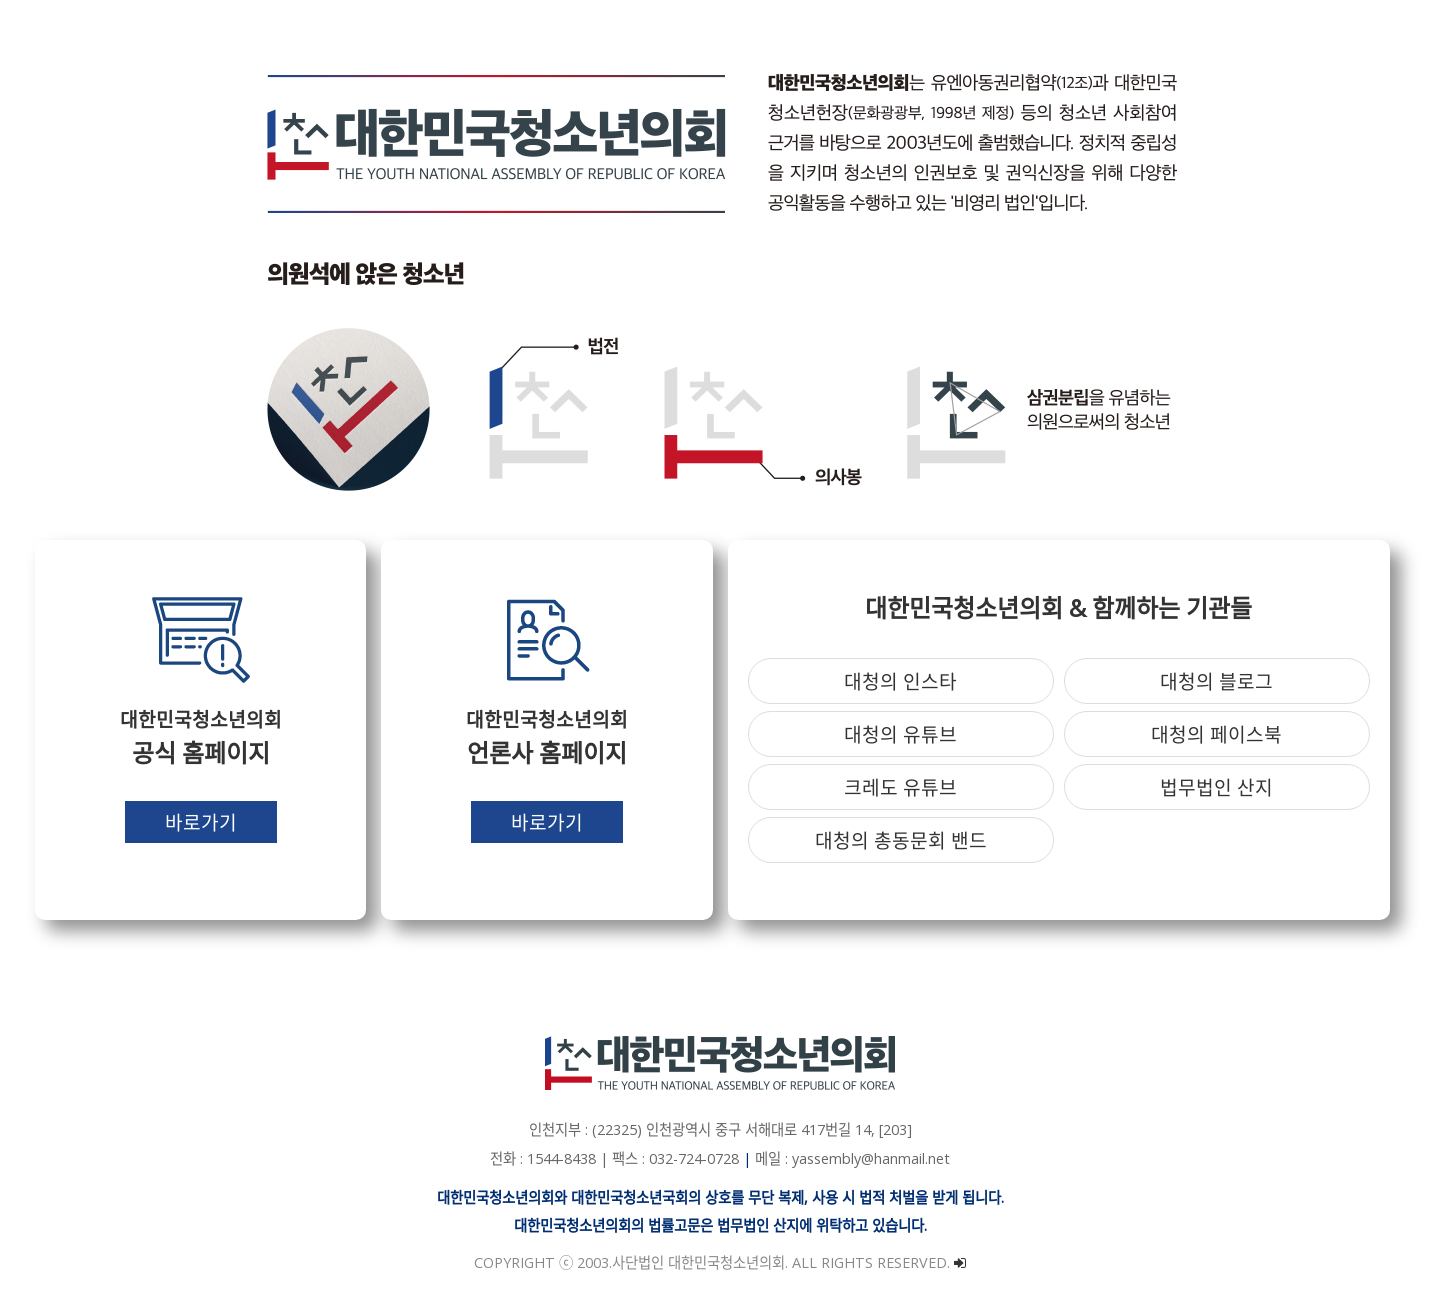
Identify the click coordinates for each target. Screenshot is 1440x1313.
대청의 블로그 (1216, 681)
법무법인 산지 (1216, 787)
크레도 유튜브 (900, 787)
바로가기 (201, 822)
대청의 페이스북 (1216, 734)
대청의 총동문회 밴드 (901, 840)
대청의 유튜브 (900, 734)
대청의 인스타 (900, 681)
